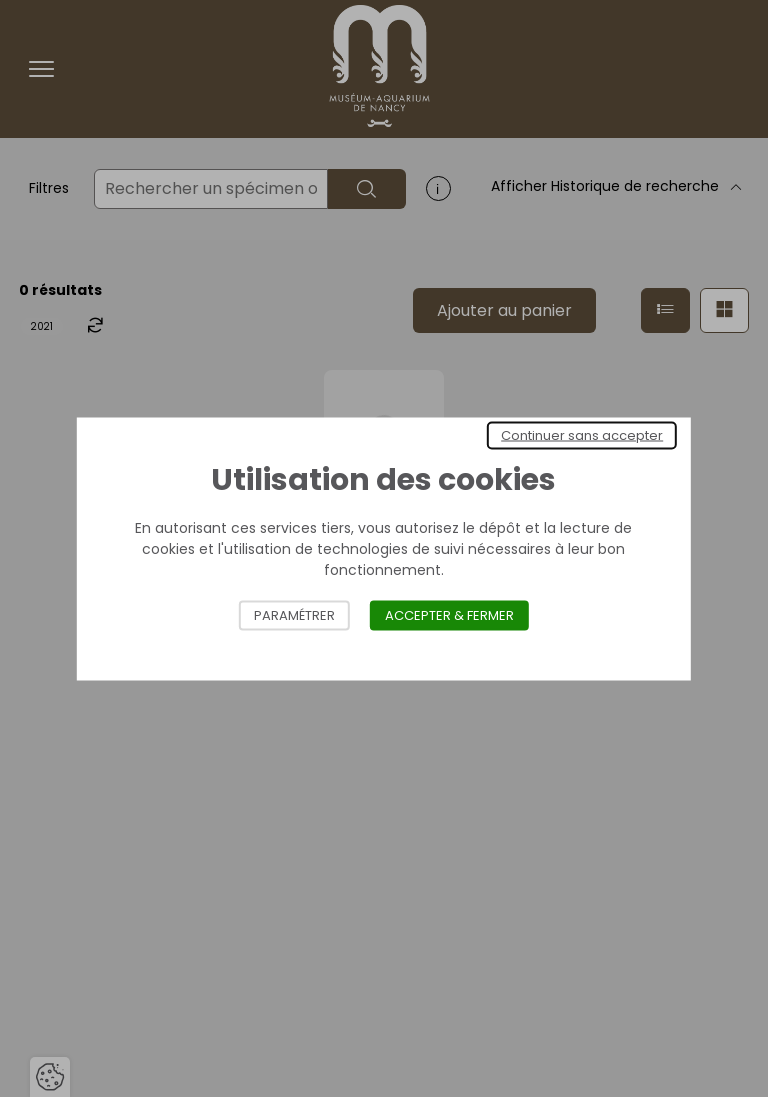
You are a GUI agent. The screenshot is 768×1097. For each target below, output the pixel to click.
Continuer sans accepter (582, 434)
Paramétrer (294, 614)
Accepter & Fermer (449, 614)
